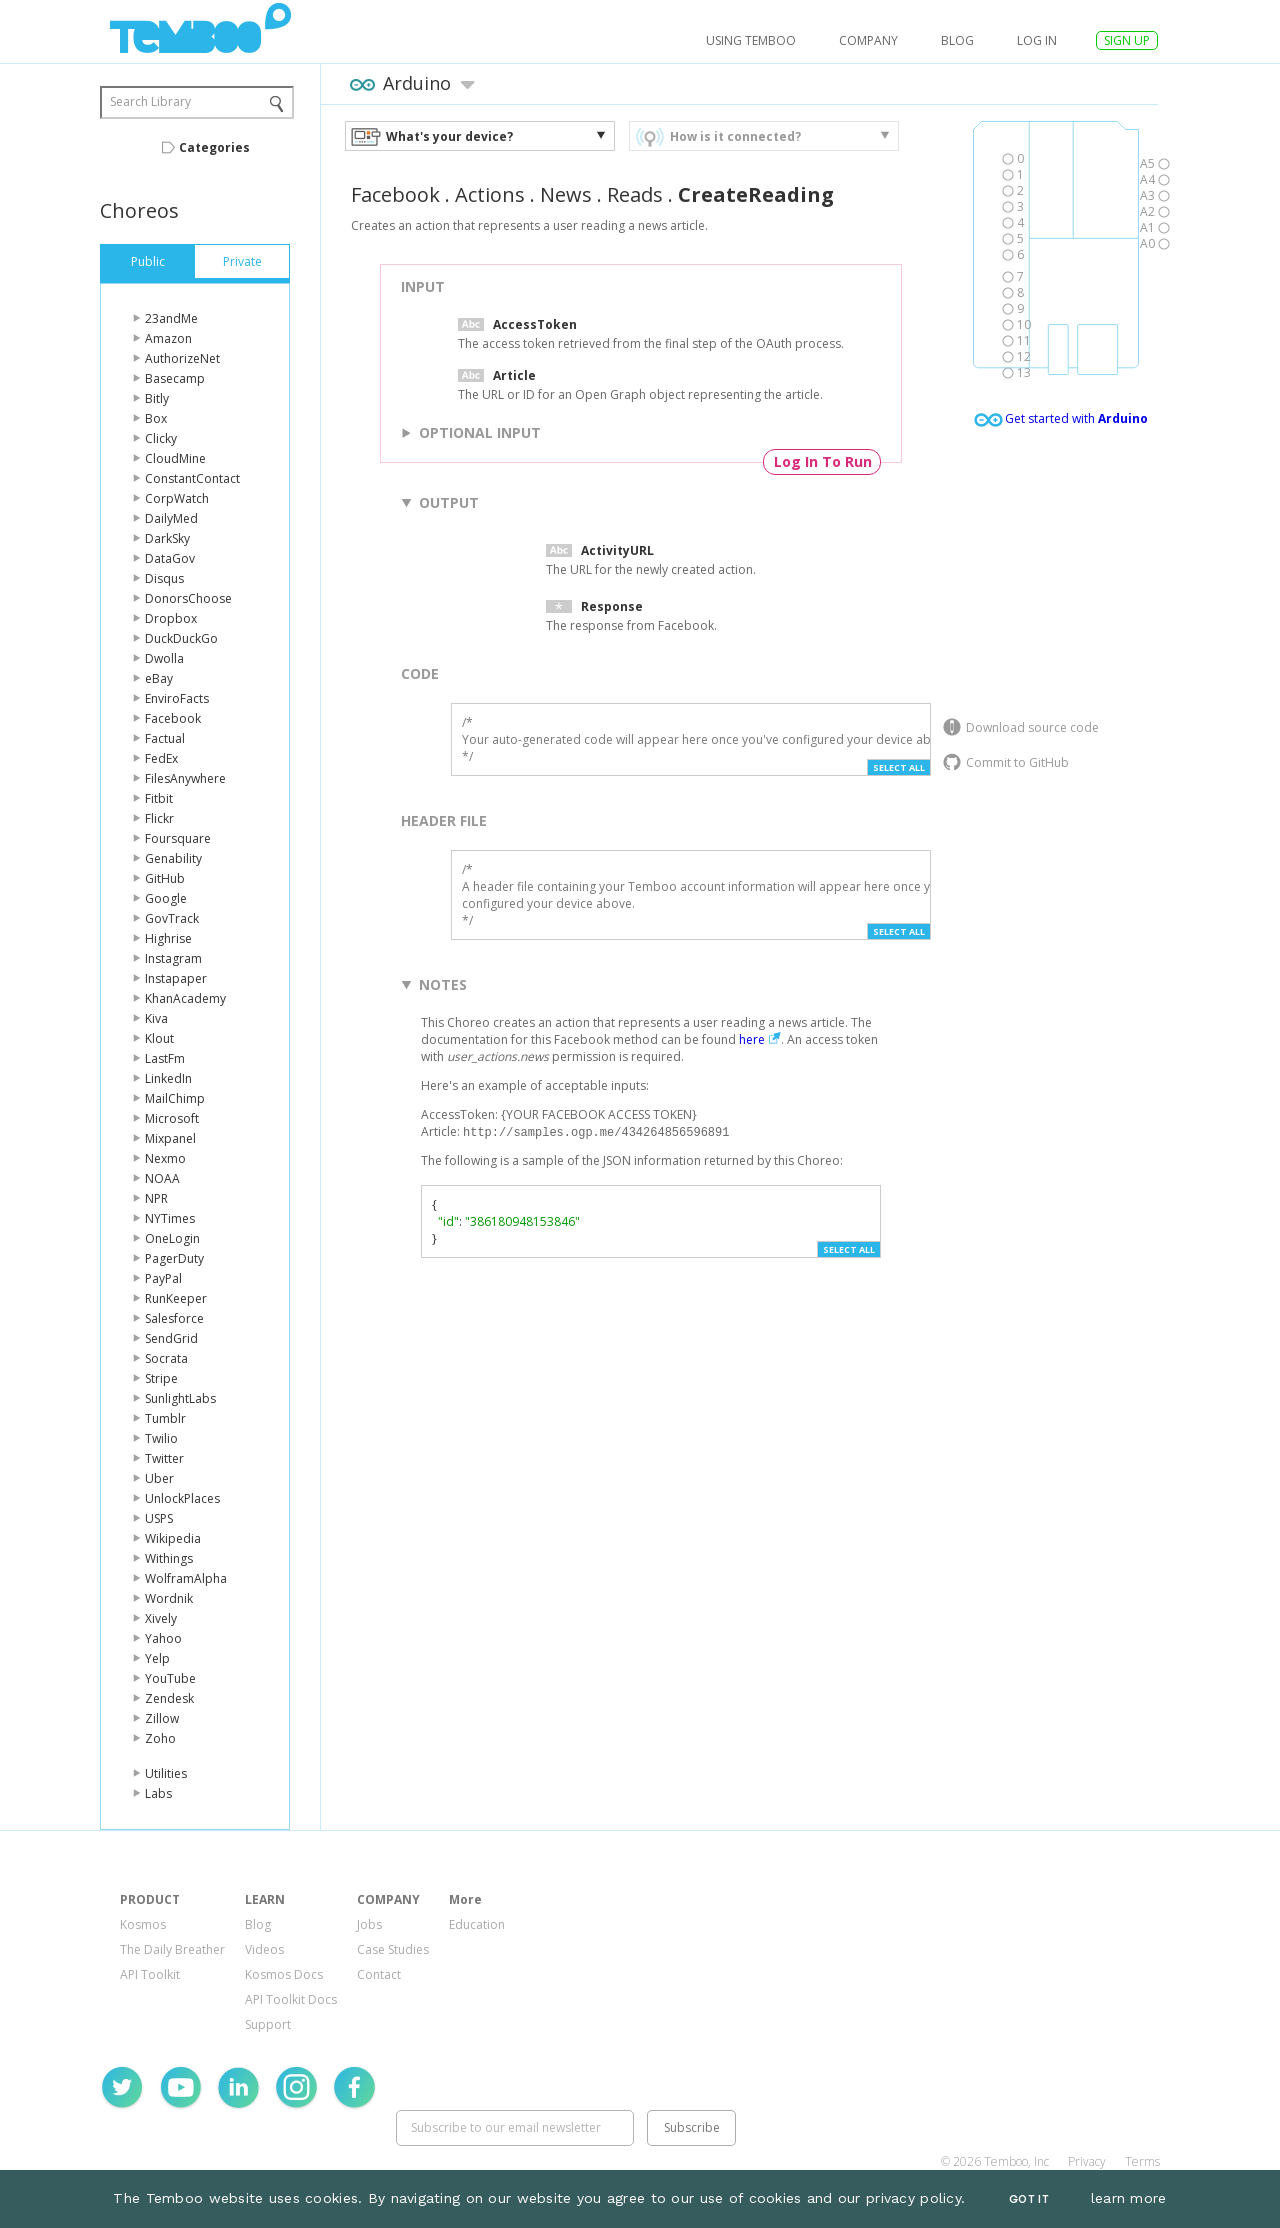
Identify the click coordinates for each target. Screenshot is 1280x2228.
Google (166, 898)
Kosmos (143, 1924)
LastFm (165, 1058)
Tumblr (165, 1418)
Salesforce (174, 1318)
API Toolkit (150, 1974)
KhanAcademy (185, 998)
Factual (165, 738)
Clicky (161, 438)
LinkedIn (168, 1078)
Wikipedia (173, 1538)
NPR (156, 1198)
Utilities (166, 1773)
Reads (635, 194)
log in (1037, 40)
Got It (1029, 2199)
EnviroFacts (177, 698)
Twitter (164, 1458)
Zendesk (169, 1698)
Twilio (161, 1438)
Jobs (369, 1924)
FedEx (161, 758)
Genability (173, 858)
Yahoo (163, 1638)
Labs (158, 1793)
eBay (159, 678)
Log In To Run (823, 461)
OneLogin (172, 1238)
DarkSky (167, 538)
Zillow (162, 1718)
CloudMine (175, 458)
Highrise (168, 938)
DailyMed (171, 518)
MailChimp (175, 1098)
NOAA (162, 1178)
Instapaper (176, 978)
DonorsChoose (188, 598)
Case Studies (393, 1949)
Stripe (161, 1378)
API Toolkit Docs (291, 1999)
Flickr (159, 818)
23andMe (171, 318)
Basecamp (175, 378)
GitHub (165, 878)
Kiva (156, 1018)
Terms (1142, 2161)
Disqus (164, 578)
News (566, 194)
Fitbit (159, 798)
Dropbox (171, 618)
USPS (159, 1518)
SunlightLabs (180, 1398)
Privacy (1087, 2161)
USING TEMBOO (751, 40)
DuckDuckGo (181, 638)
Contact (379, 1974)
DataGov (170, 558)
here (752, 1039)
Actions (490, 194)
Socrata (166, 1358)
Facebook (173, 718)
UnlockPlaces (182, 1498)
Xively (161, 1618)
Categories (214, 147)
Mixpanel (170, 1138)
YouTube (170, 1678)
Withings (169, 1558)
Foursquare (178, 838)
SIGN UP (1127, 40)
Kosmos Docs (284, 1974)
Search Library (150, 101)
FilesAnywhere (185, 778)
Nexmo (165, 1158)
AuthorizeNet (182, 358)
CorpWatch (177, 498)
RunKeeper (176, 1298)
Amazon (168, 338)
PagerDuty (174, 1258)
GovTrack (172, 918)
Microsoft (172, 1118)
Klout (159, 1038)
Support (268, 2024)
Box (156, 418)
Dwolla (164, 658)
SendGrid (171, 1338)
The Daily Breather (172, 1949)
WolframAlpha (186, 1578)
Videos (264, 1949)
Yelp (157, 1658)
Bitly (157, 398)
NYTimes (170, 1218)
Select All (899, 767)
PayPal (163, 1278)
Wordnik (169, 1598)
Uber (159, 1478)
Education (477, 1924)
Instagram (173, 958)
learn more (1129, 2198)
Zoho (160, 1738)
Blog (957, 40)
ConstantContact (192, 478)
